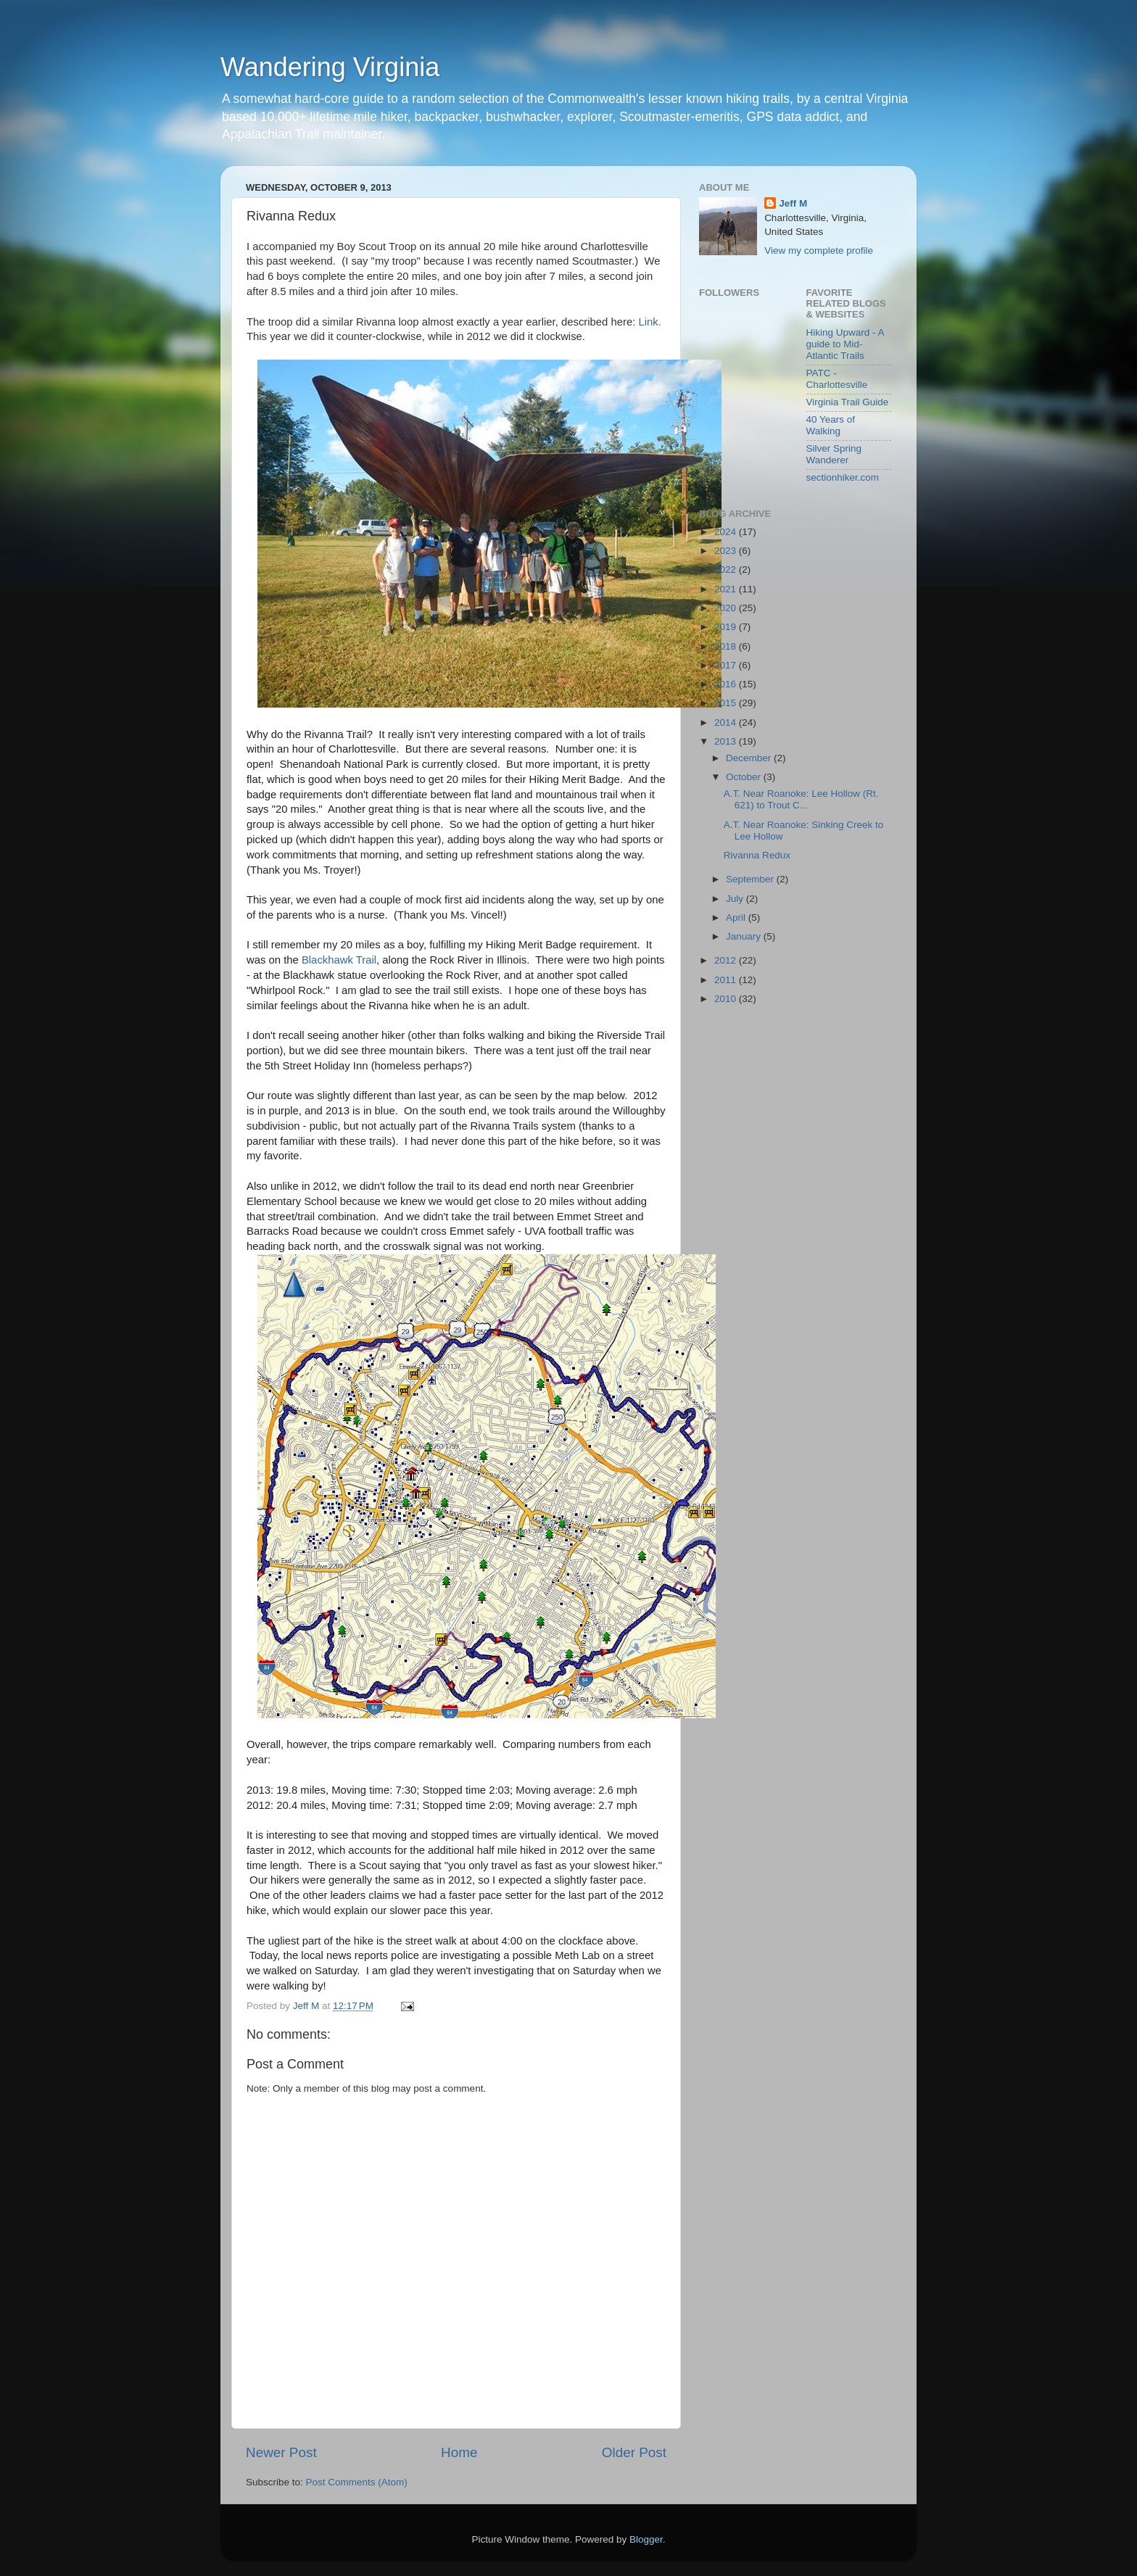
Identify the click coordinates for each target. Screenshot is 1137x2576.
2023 (726, 550)
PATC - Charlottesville (837, 379)
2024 (726, 531)
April (737, 917)
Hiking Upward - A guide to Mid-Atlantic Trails (845, 344)
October (745, 776)
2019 (726, 626)
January (745, 936)
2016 (726, 684)
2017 (726, 665)
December (750, 758)
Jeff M (793, 203)
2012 (726, 960)
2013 (726, 741)
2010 (726, 998)
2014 (726, 722)
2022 (726, 569)
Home (459, 2452)
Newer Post (281, 2452)
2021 (726, 589)
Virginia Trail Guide (847, 402)
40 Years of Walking (831, 425)
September (751, 879)
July (736, 898)
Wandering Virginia (329, 67)
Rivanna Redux (757, 855)
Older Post (634, 2452)
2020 (726, 607)
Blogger (646, 2539)
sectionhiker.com (843, 477)
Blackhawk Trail (339, 960)
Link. (649, 322)
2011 (726, 979)
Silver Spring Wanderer (834, 454)
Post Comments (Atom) (357, 2482)
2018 (726, 646)
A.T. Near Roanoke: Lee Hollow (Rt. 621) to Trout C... (801, 799)
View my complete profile (818, 250)
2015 (726, 702)
